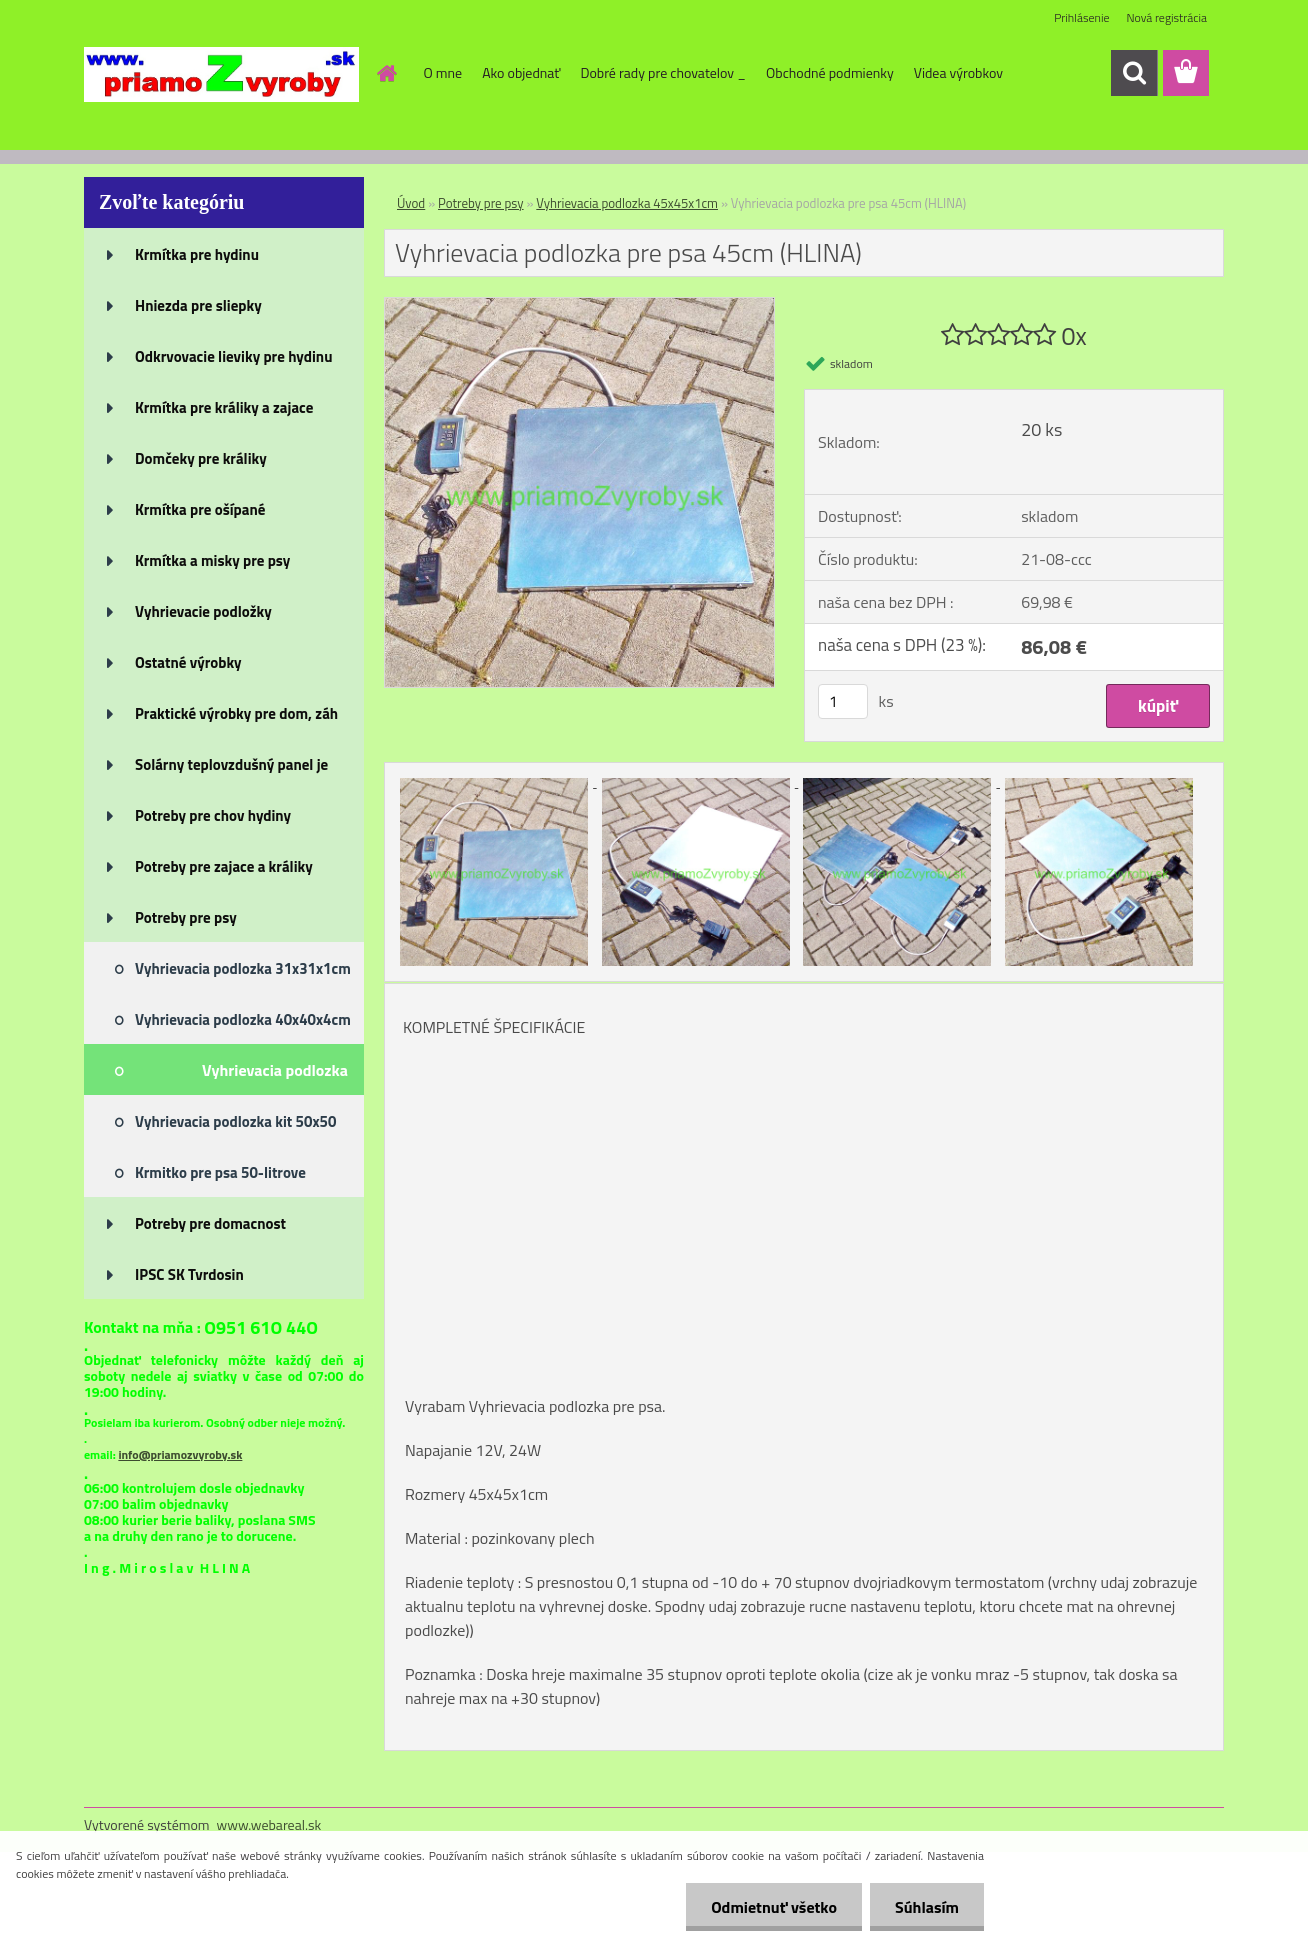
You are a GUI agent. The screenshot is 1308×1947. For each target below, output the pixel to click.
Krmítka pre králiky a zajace (224, 407)
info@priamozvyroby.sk (180, 1454)
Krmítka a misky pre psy (212, 560)
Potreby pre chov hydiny (213, 815)
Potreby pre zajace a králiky (224, 866)
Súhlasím (927, 1907)
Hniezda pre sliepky (198, 305)
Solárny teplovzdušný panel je (231, 764)
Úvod (411, 203)
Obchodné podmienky (830, 72)
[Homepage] (386, 73)
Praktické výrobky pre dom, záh (236, 713)
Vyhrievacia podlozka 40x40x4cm (243, 1019)
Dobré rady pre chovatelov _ (663, 72)
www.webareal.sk (269, 1824)
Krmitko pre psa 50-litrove (220, 1172)
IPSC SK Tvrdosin (189, 1274)
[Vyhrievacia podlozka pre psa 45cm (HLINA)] (579, 306)
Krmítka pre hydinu (197, 254)
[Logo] (221, 74)
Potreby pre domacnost (210, 1223)
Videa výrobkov (958, 72)
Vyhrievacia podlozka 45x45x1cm (275, 1076)
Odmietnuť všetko (774, 1907)
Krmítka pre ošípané (200, 509)
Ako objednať (521, 72)
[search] (1134, 73)
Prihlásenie (1081, 17)
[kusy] (843, 701)
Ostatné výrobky (188, 662)
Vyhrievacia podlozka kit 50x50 (235, 1121)
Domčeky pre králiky (201, 458)
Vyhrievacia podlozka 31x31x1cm (243, 968)
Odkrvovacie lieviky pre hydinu (233, 356)
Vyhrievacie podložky (203, 611)
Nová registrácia (1166, 17)
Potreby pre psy (186, 917)
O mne (443, 72)
